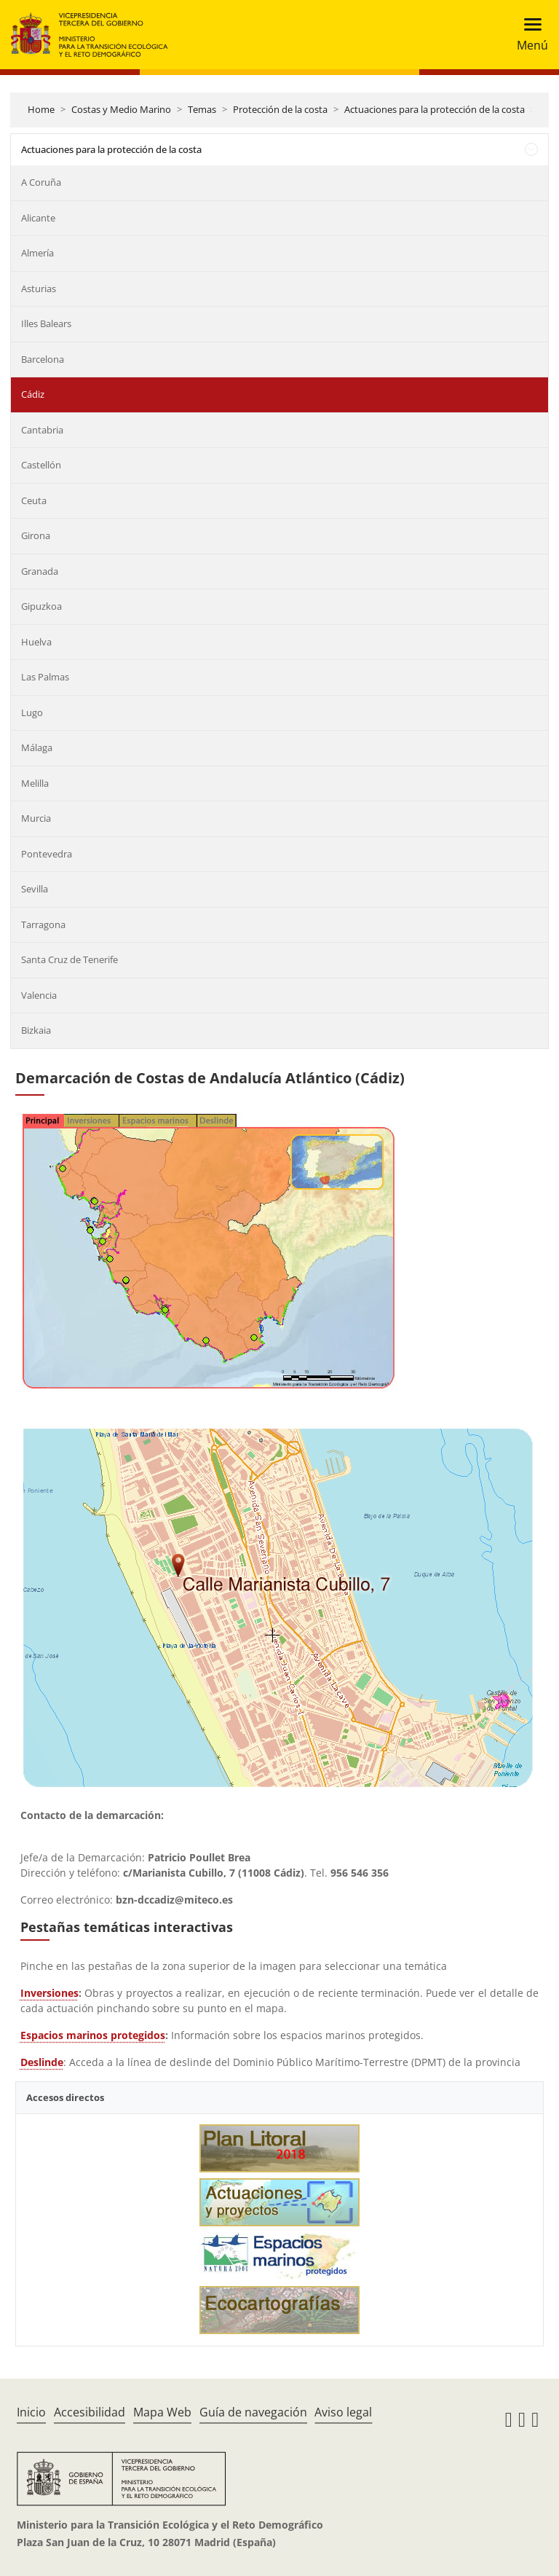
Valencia (39, 995)
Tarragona (43, 924)
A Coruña (41, 182)
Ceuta (34, 500)
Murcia (36, 818)
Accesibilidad (89, 2412)
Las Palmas (45, 676)
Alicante (38, 217)
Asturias (38, 288)
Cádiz (32, 394)
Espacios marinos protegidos (92, 2035)
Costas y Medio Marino (121, 109)
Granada (39, 571)
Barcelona (42, 359)
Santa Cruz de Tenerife (69, 959)
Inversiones (49, 1993)
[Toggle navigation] (528, 34)
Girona (35, 535)
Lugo (32, 712)
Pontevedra (46, 853)
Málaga (36, 747)
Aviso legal (343, 2412)
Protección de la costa (280, 109)
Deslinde (41, 2062)
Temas (202, 109)
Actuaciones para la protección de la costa (434, 109)
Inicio (31, 2412)
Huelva (36, 641)
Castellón (41, 464)
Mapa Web (162, 2412)
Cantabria (42, 429)
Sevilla (34, 888)
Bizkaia (36, 1030)
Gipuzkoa (41, 606)
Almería (37, 252)
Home (41, 109)
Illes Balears (46, 323)
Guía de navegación (253, 2412)
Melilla (35, 783)
